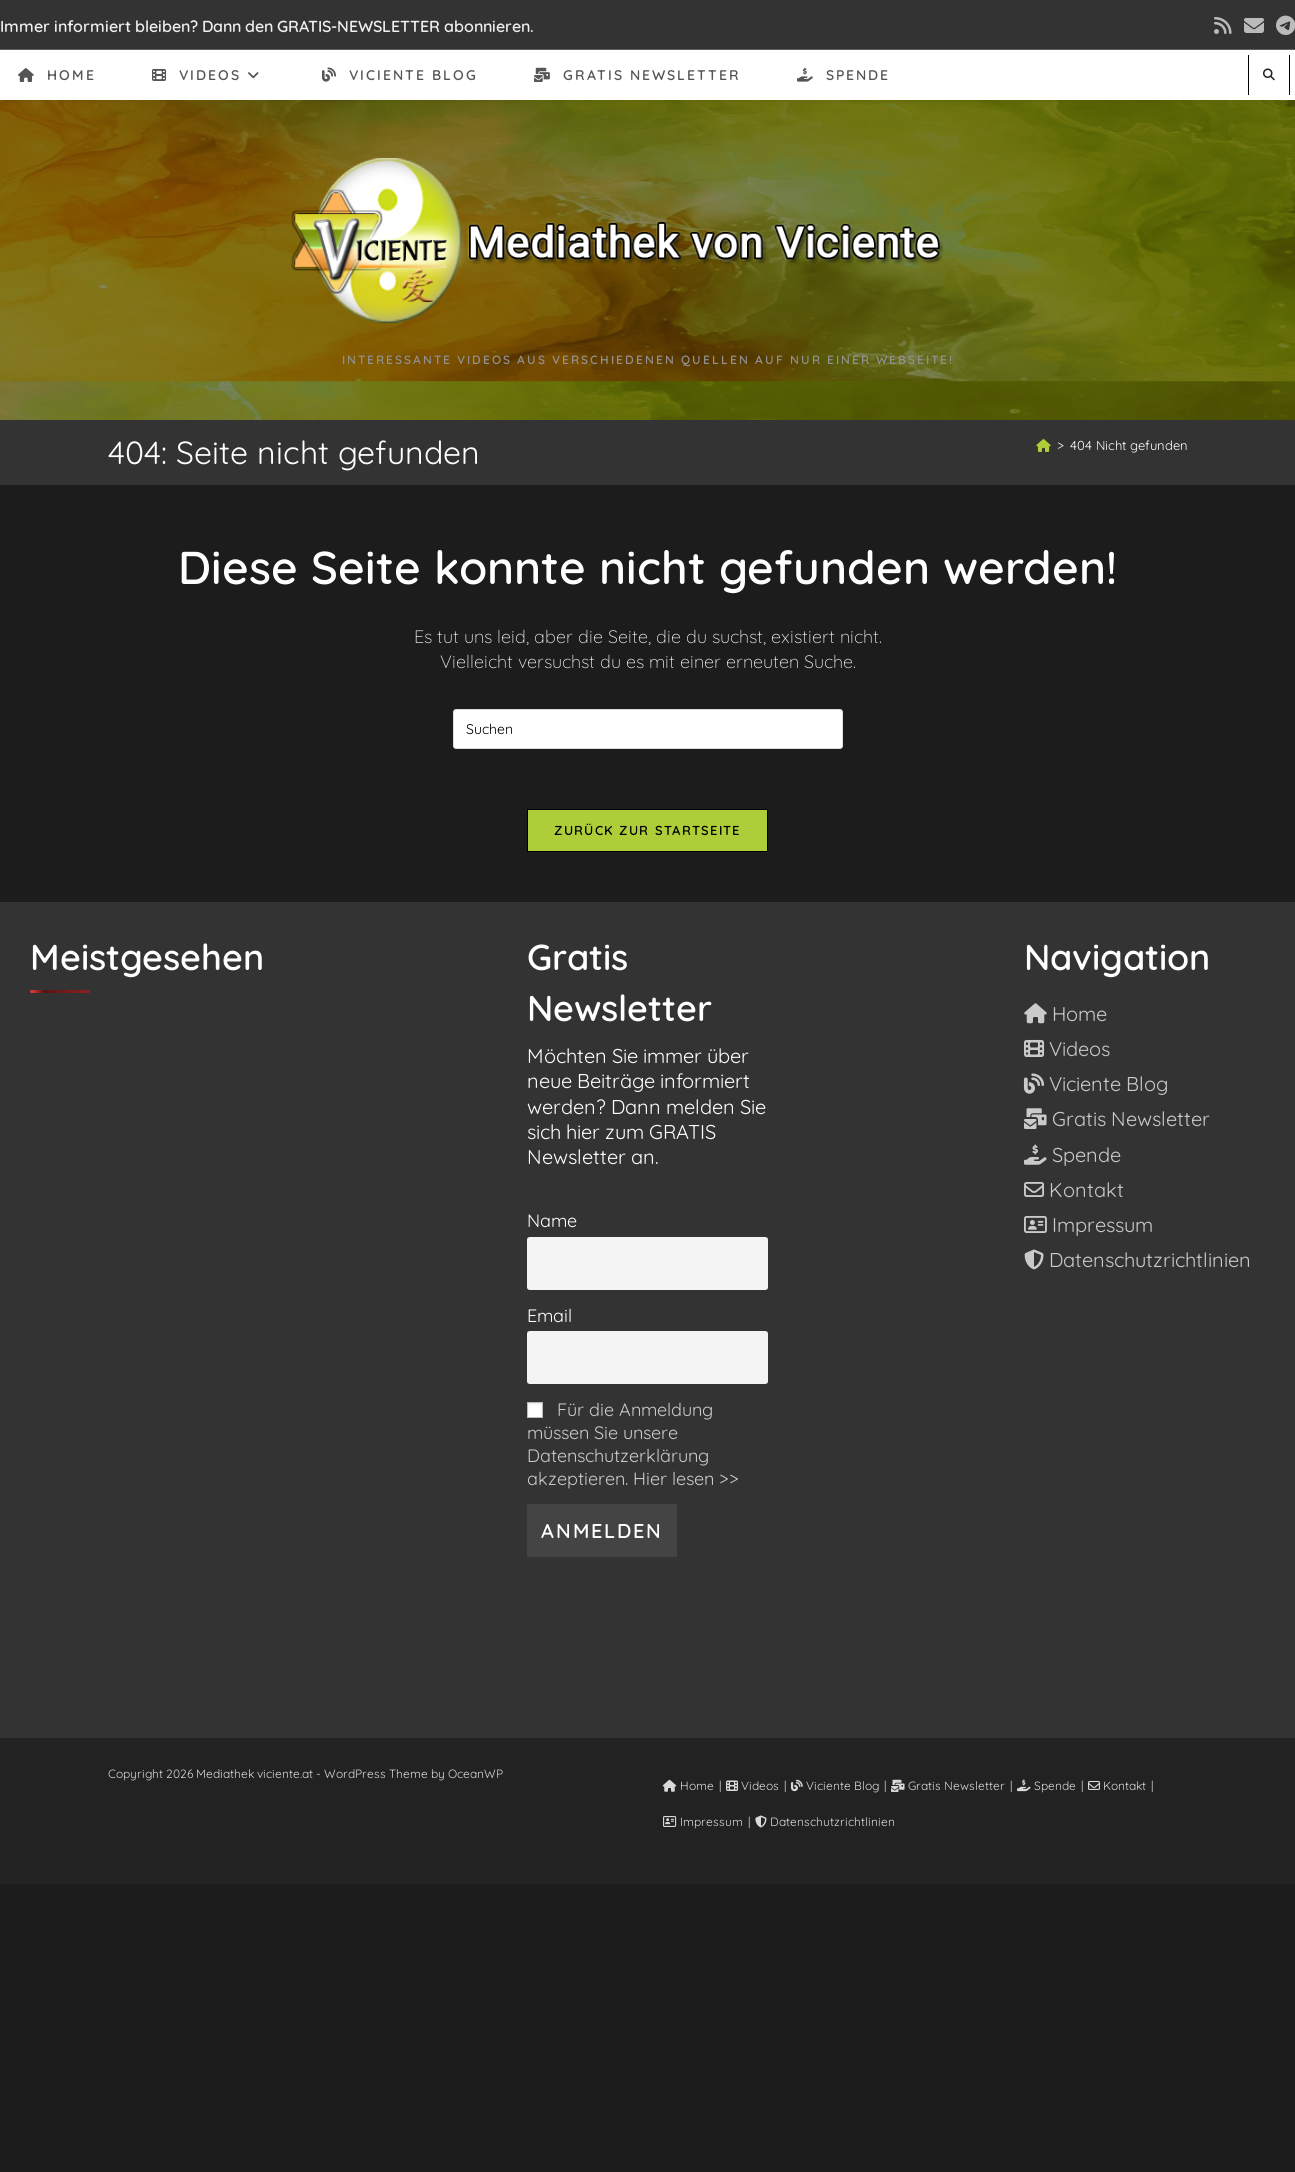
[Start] (1043, 445)
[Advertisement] (648, 2024)
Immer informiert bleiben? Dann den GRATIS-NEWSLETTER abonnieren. (267, 26)
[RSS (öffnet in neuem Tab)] (1223, 26)
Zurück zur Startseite (647, 830)
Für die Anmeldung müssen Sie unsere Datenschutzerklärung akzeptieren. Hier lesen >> (633, 1444)
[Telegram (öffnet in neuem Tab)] (1282, 26)
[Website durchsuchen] (1269, 74)
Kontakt (1117, 1785)
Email (549, 1315)
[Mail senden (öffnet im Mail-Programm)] (1254, 26)
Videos (752, 1785)
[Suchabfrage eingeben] (648, 729)
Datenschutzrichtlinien (825, 1821)
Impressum (703, 1821)
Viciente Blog (835, 1785)
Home (688, 1785)
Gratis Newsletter (948, 1785)
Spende (1046, 1785)
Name (552, 1220)
